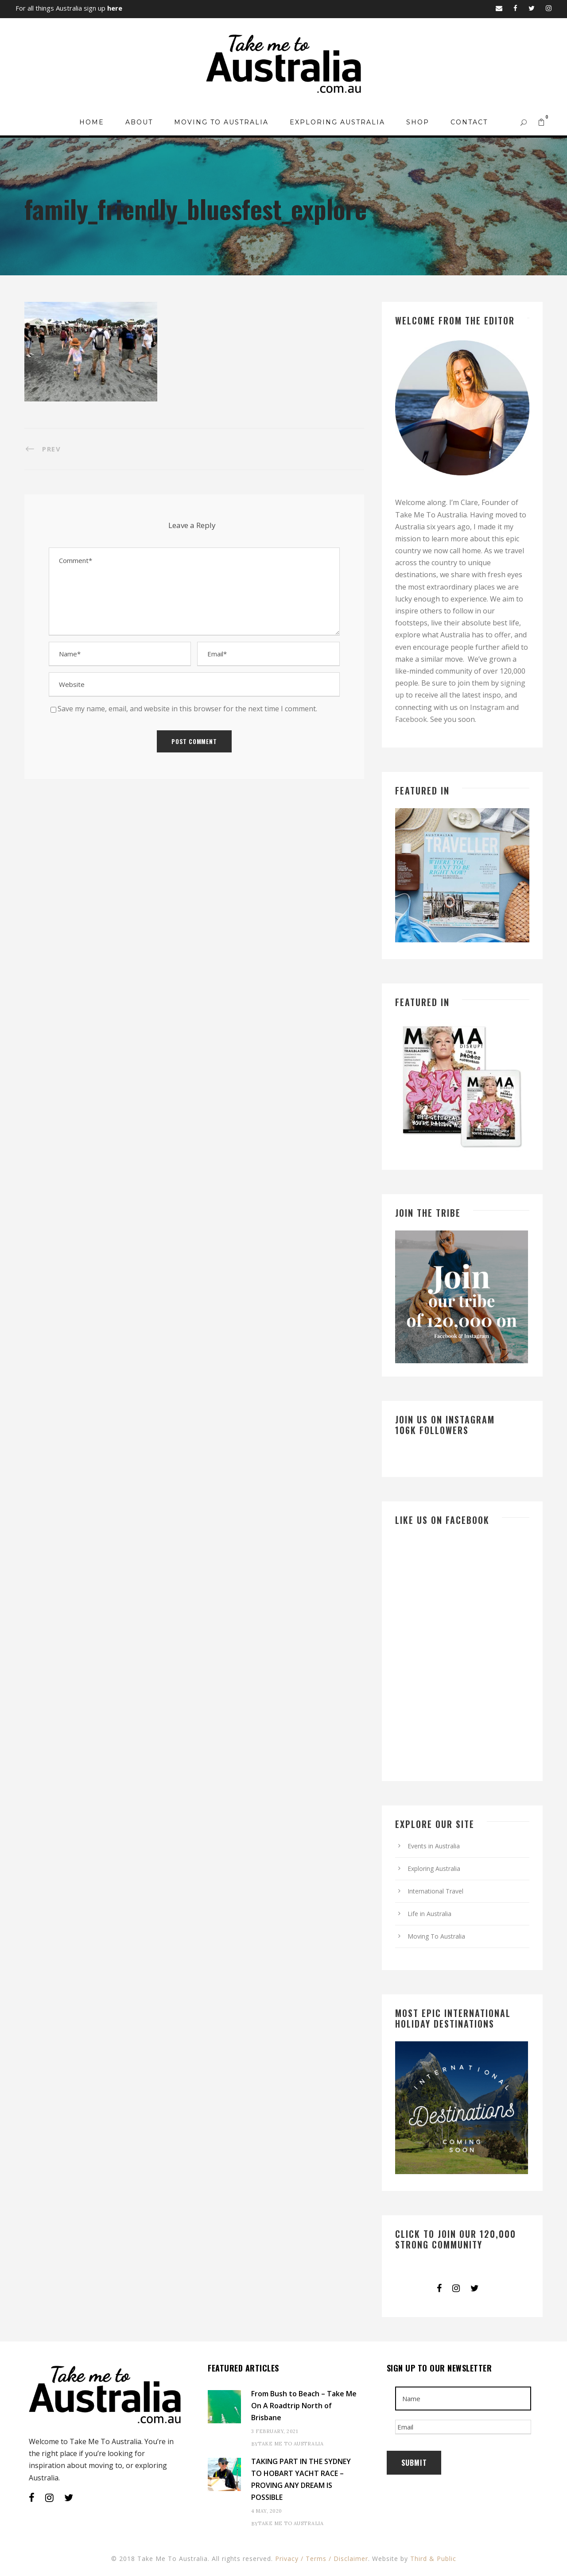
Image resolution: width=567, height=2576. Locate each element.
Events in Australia (434, 1846)
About (139, 122)
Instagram (487, 707)
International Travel (435, 1891)
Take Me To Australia (290, 2444)
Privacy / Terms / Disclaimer (321, 2558)
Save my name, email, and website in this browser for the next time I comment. (187, 708)
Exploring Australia (337, 122)
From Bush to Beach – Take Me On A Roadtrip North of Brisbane (304, 2405)
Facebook (411, 719)
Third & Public (433, 2558)
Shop (417, 122)
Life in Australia (429, 1913)
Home (91, 122)
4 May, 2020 (266, 2511)
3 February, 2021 (274, 2431)
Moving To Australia (221, 122)
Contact (469, 122)
